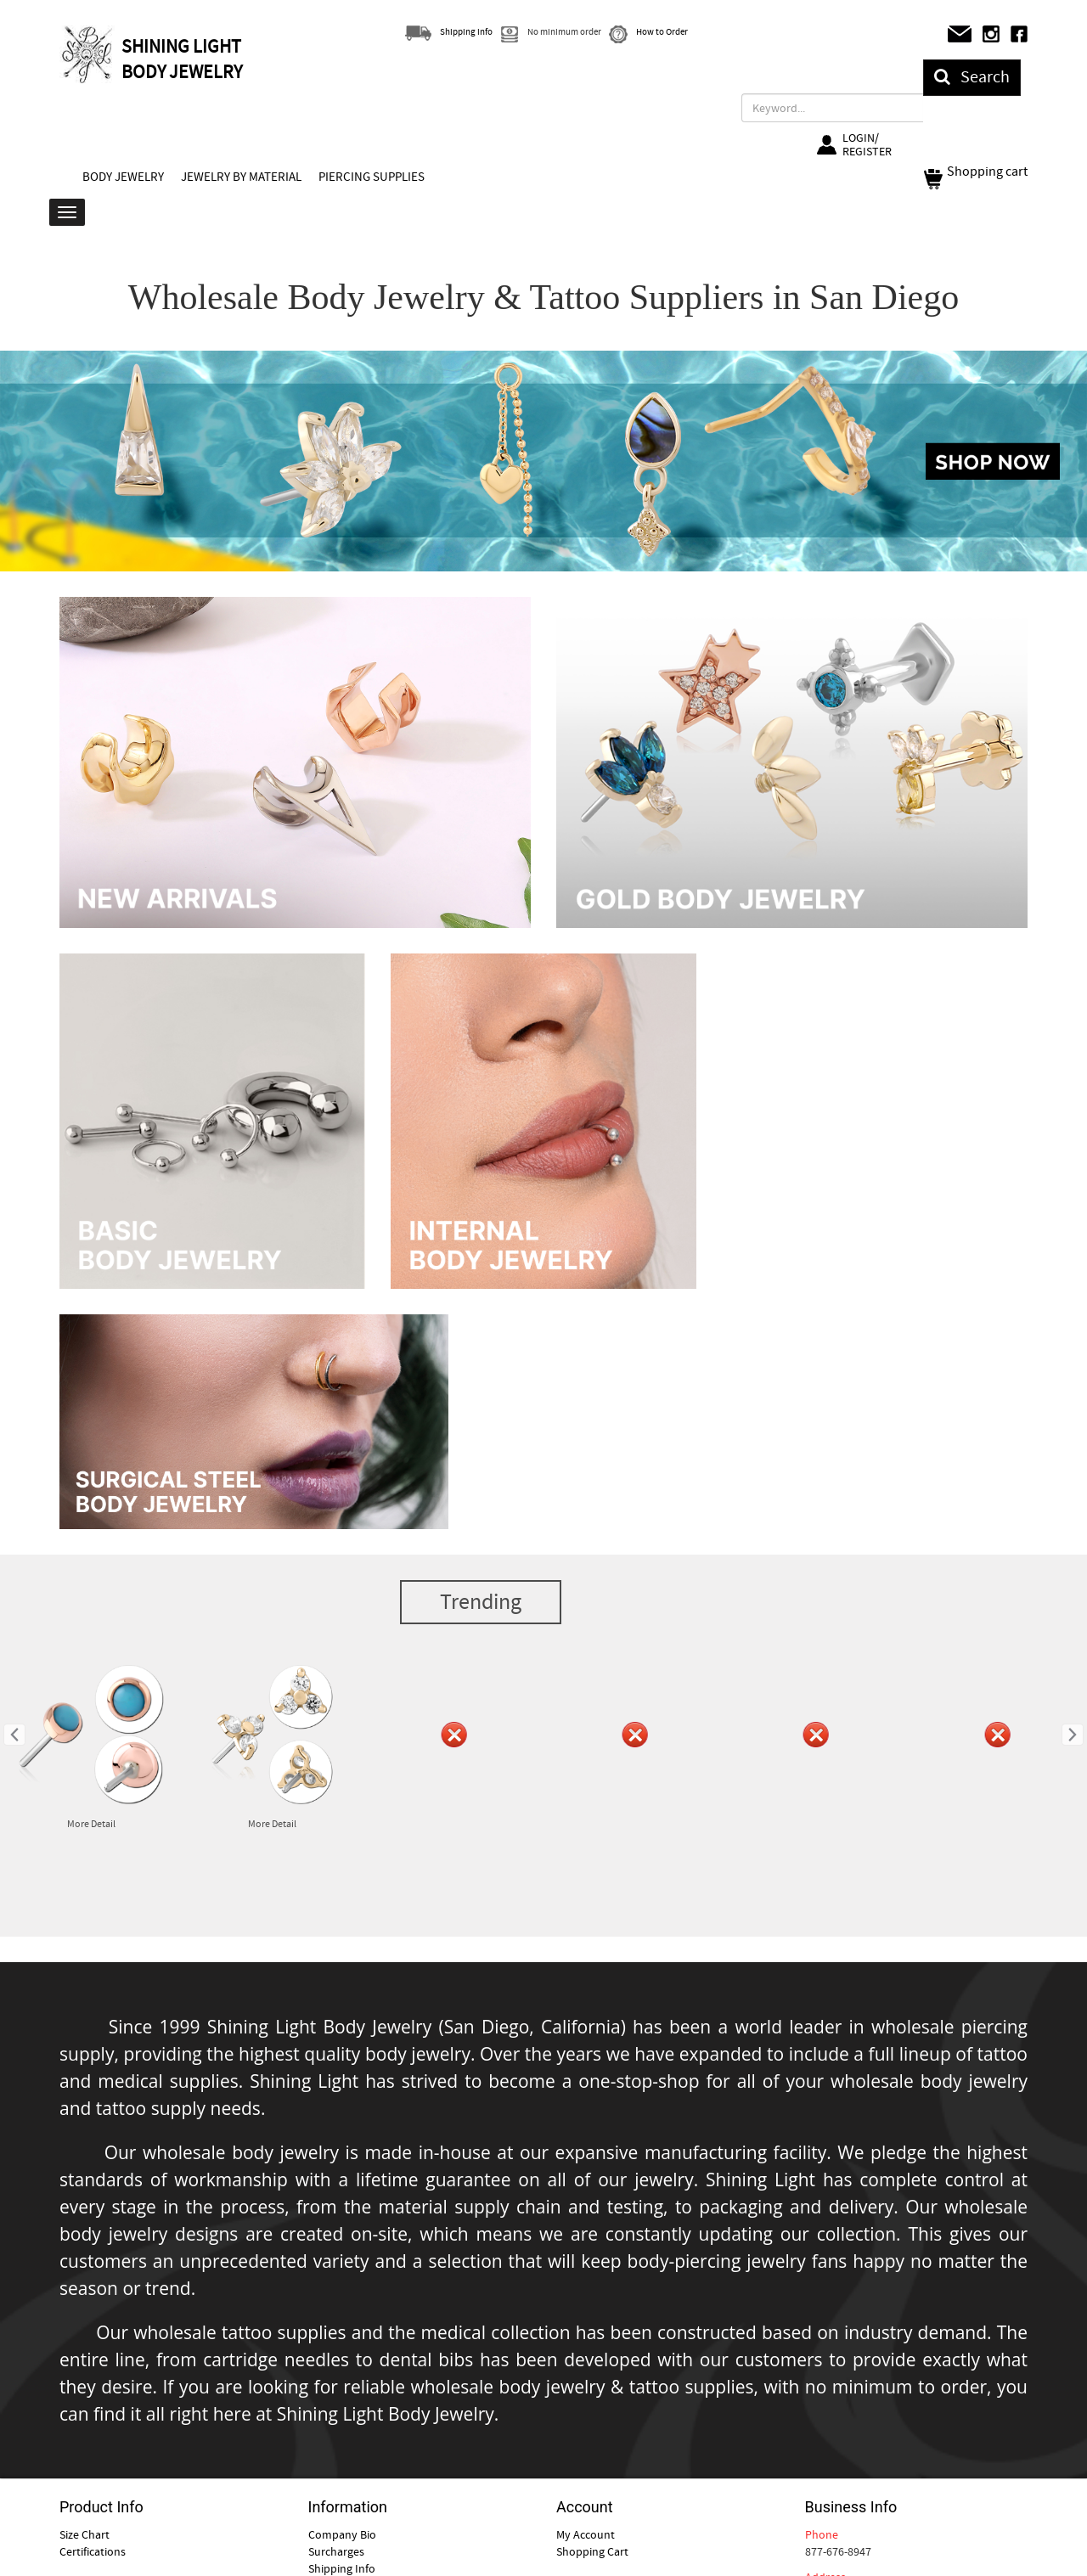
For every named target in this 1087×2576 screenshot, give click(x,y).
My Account (585, 2534)
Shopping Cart (592, 2551)
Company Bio (342, 2534)
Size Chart (84, 2534)
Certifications (92, 2551)
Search (972, 76)
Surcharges (336, 2551)
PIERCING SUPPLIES (371, 176)
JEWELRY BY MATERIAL (241, 176)
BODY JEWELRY (123, 176)
